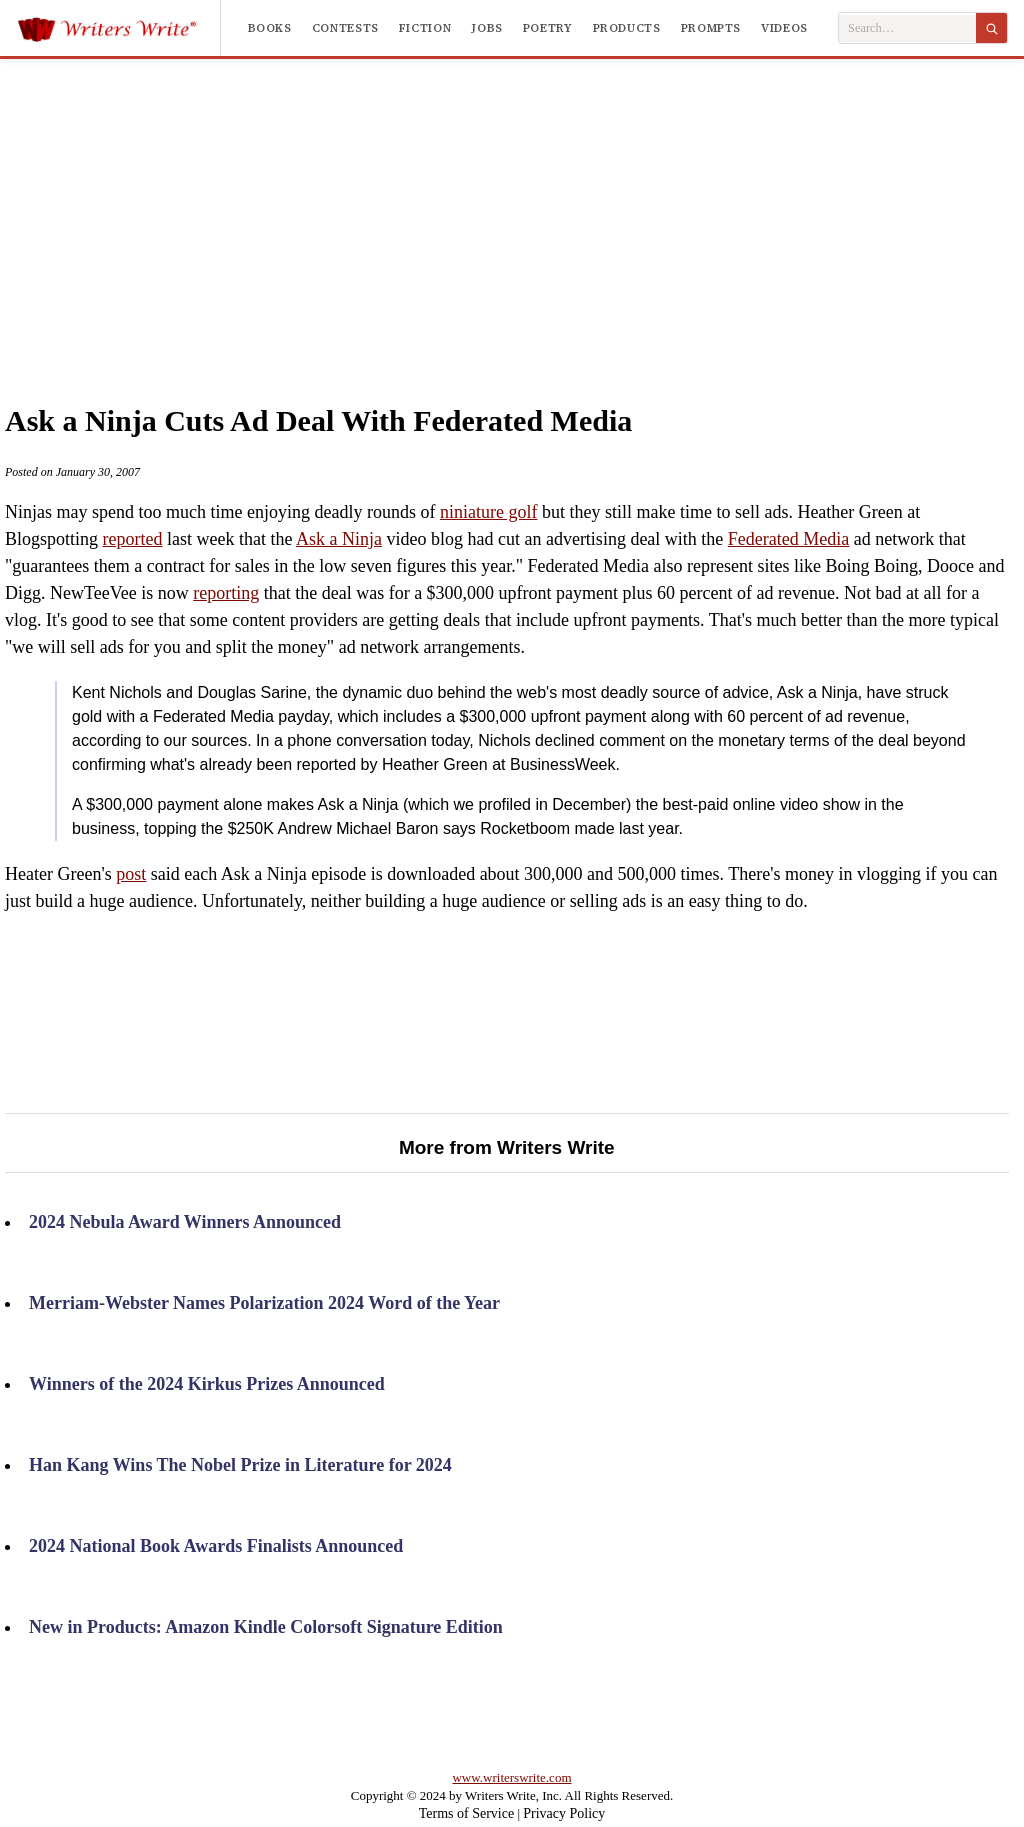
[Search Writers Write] (907, 28)
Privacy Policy (564, 1813)
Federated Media (788, 539)
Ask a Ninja (339, 539)
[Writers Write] (118, 28)
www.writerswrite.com (511, 1777)
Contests (345, 28)
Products (627, 28)
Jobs (487, 28)
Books (270, 28)
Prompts (711, 28)
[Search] (991, 28)
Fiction (425, 28)
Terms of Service (466, 1813)
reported (133, 539)
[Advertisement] (550, 209)
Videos (784, 28)
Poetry (548, 28)
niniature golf (488, 512)
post (131, 874)
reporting (226, 593)
